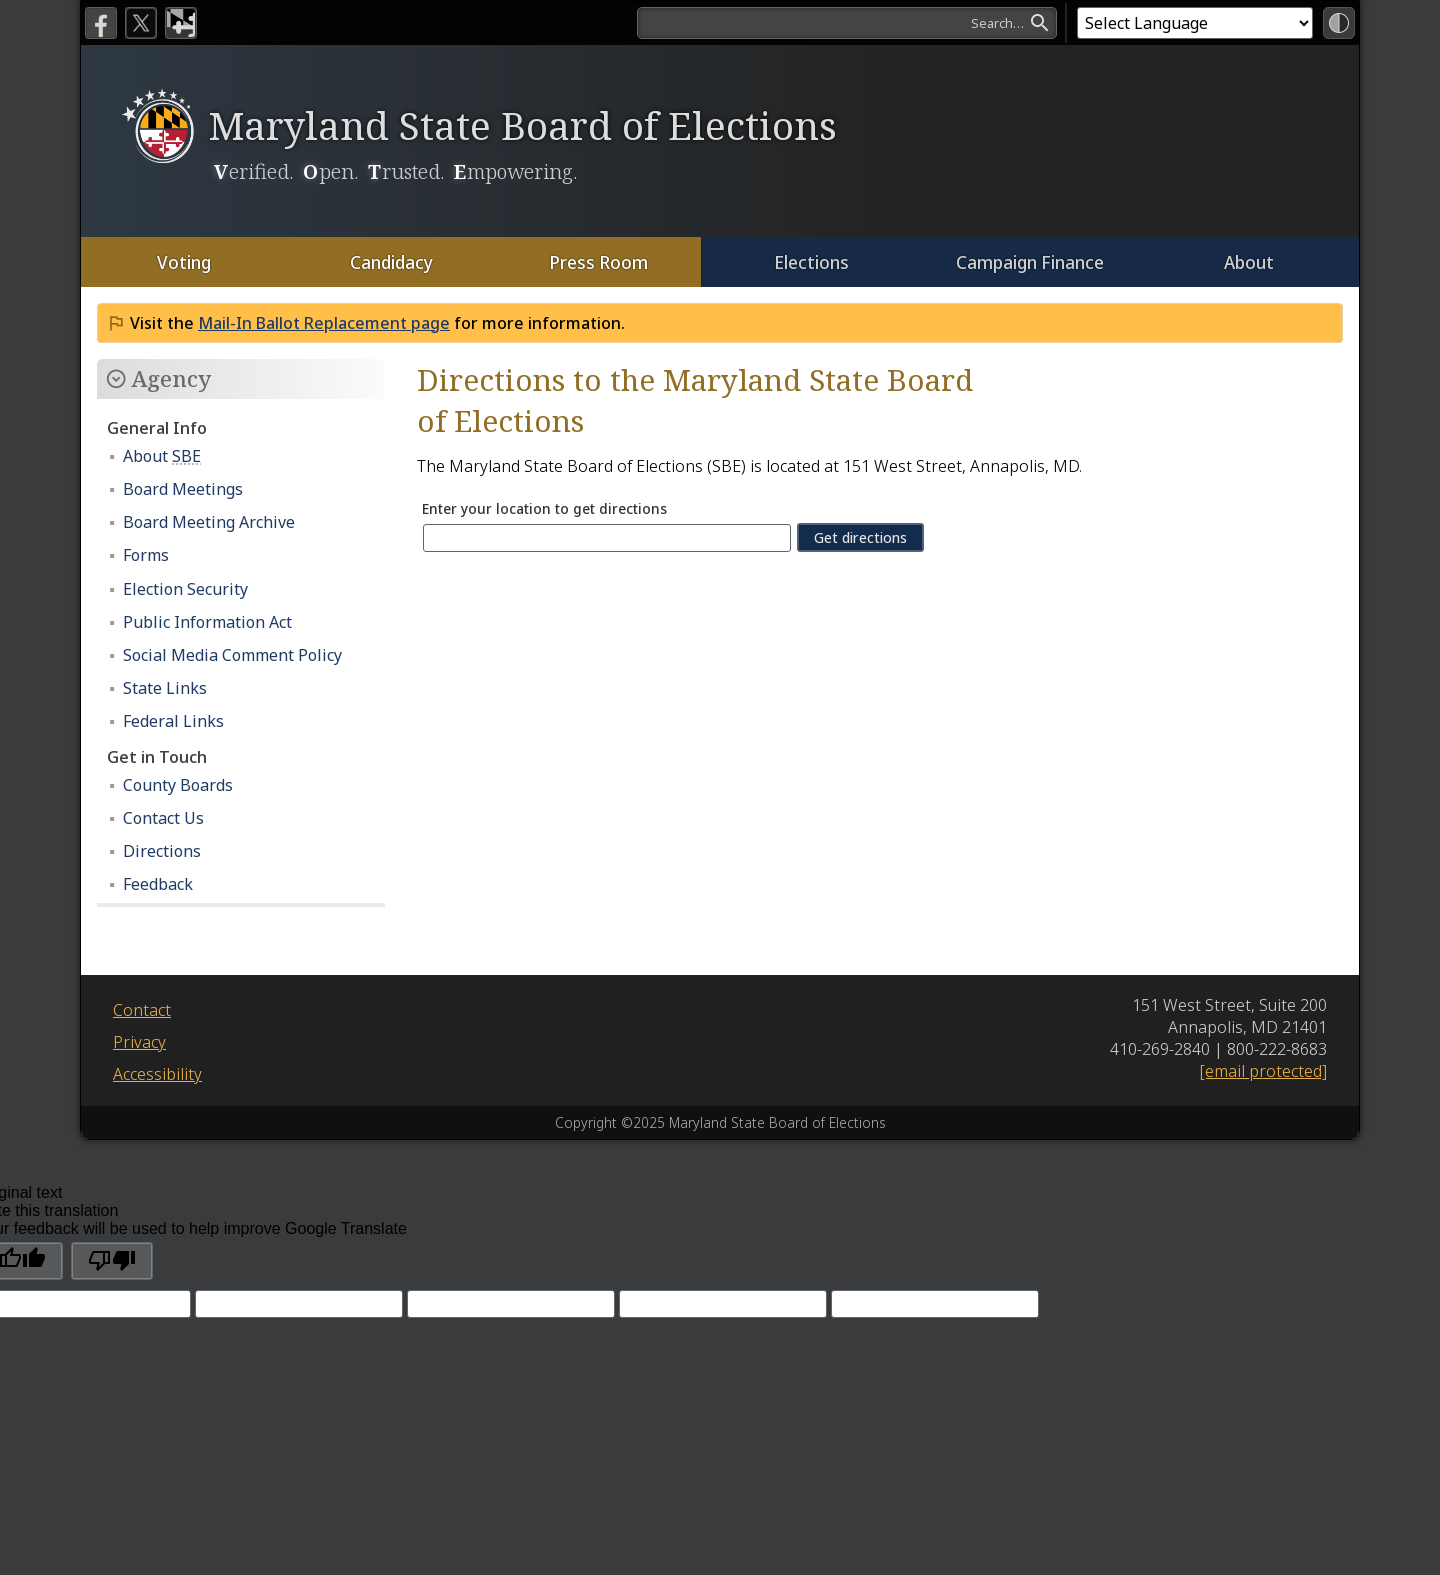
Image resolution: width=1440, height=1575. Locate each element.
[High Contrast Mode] (1339, 23)
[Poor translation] (112, 1261)
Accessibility (157, 1074)
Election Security (185, 589)
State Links (165, 688)
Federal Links (173, 721)
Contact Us (163, 818)
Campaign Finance (1029, 262)
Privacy (139, 1042)
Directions (162, 851)
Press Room (597, 262)
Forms (146, 555)
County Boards (178, 785)
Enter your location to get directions (550, 508)
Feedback (158, 884)
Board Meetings (183, 489)
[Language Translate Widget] (1195, 23)
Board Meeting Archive (209, 522)
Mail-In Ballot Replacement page (324, 323)
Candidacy (390, 262)
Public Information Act (207, 622)
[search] (847, 23)
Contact (142, 1010)
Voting (184, 262)
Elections (810, 262)
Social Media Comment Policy (232, 655)
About (1249, 262)
